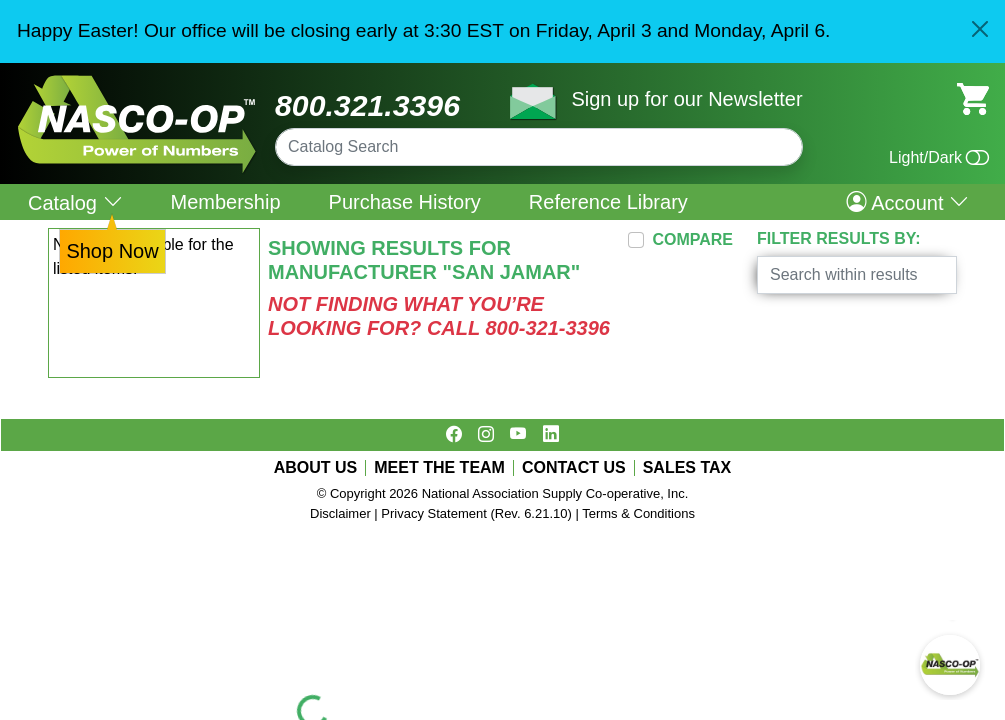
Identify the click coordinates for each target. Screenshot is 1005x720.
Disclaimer (340, 513)
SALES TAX (687, 468)
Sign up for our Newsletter (686, 99)
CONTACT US (574, 468)
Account (907, 202)
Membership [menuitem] (226, 202)
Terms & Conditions (638, 513)
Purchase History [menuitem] (405, 202)
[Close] (980, 29)
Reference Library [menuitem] (608, 202)
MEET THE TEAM (439, 468)
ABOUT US (316, 468)
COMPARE (692, 239)
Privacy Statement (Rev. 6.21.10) (476, 513)
